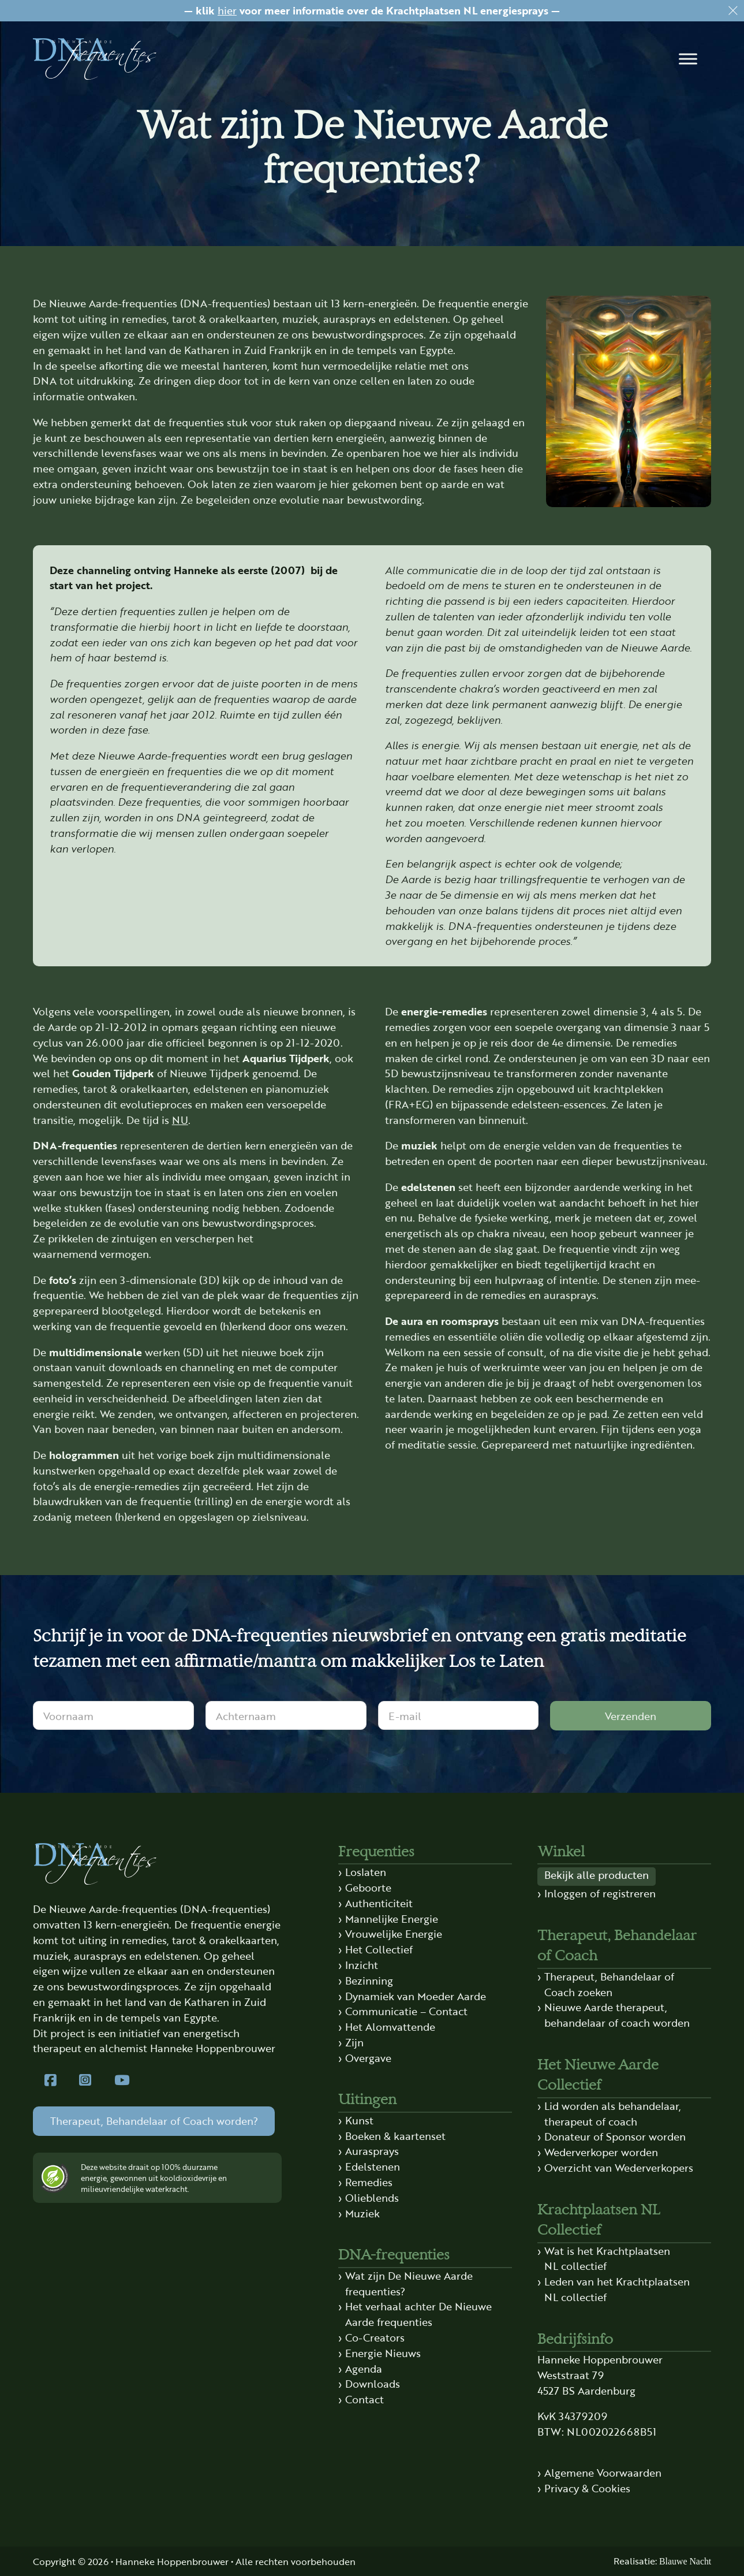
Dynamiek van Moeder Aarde (415, 1995)
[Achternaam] (286, 1715)
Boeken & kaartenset (395, 2135)
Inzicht (361, 1964)
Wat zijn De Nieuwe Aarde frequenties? (409, 2283)
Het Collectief (379, 1949)
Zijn (354, 2042)
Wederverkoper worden (601, 2151)
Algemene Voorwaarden (602, 2472)
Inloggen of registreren (600, 1893)
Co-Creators (375, 2337)
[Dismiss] (733, 11)
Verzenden (630, 1715)
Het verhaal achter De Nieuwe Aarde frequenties (418, 2313)
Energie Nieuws (383, 2352)
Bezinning (369, 1980)
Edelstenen (372, 2166)
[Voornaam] (113, 1715)
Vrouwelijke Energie (393, 1933)
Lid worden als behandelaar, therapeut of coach (612, 2113)
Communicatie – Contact (406, 2010)
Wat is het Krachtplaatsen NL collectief (607, 2258)
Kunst (359, 2120)
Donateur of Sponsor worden (615, 2136)
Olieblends (372, 2197)
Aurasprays (372, 2150)
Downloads (372, 2383)
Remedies (368, 2181)
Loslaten (365, 1871)
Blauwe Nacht (685, 2561)
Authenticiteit (379, 1902)
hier (227, 10)
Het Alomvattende (390, 2026)
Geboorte (368, 1887)
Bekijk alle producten (596, 1874)
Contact (364, 2399)
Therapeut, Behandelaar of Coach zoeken (609, 1984)
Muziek (362, 2213)
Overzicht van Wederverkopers (618, 2167)
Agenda (363, 2368)
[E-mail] (458, 1715)
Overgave (368, 2057)
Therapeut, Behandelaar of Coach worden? (154, 2120)
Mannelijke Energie (391, 1918)
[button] (689, 58)
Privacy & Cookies (587, 2488)
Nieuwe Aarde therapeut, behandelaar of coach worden (617, 2014)
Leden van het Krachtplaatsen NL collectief (617, 2289)
